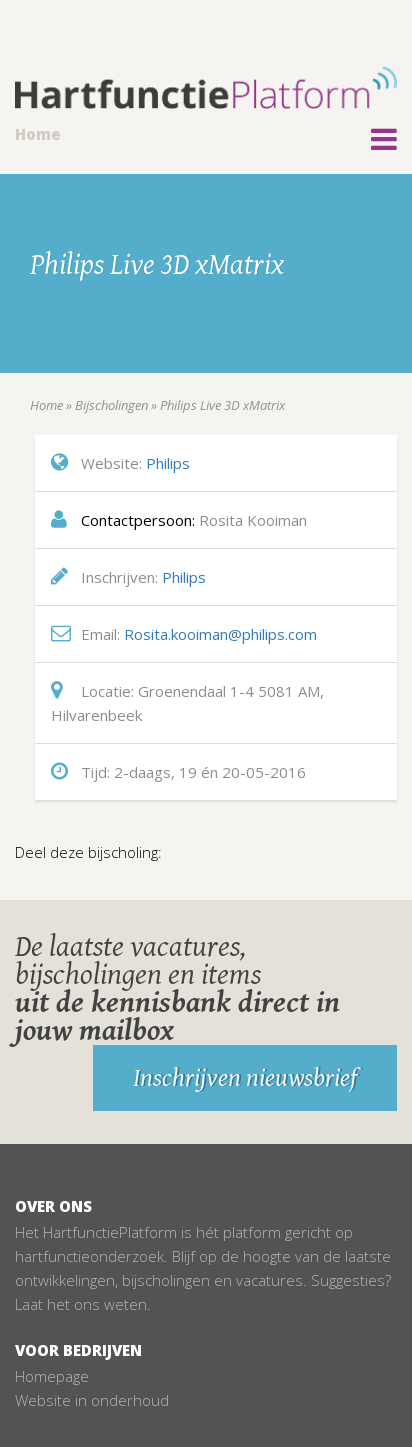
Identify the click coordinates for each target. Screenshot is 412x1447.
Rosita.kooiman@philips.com (220, 634)
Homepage (52, 1376)
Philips (168, 463)
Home (38, 134)
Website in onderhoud (92, 1400)
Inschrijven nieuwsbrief (245, 1078)
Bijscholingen (111, 405)
